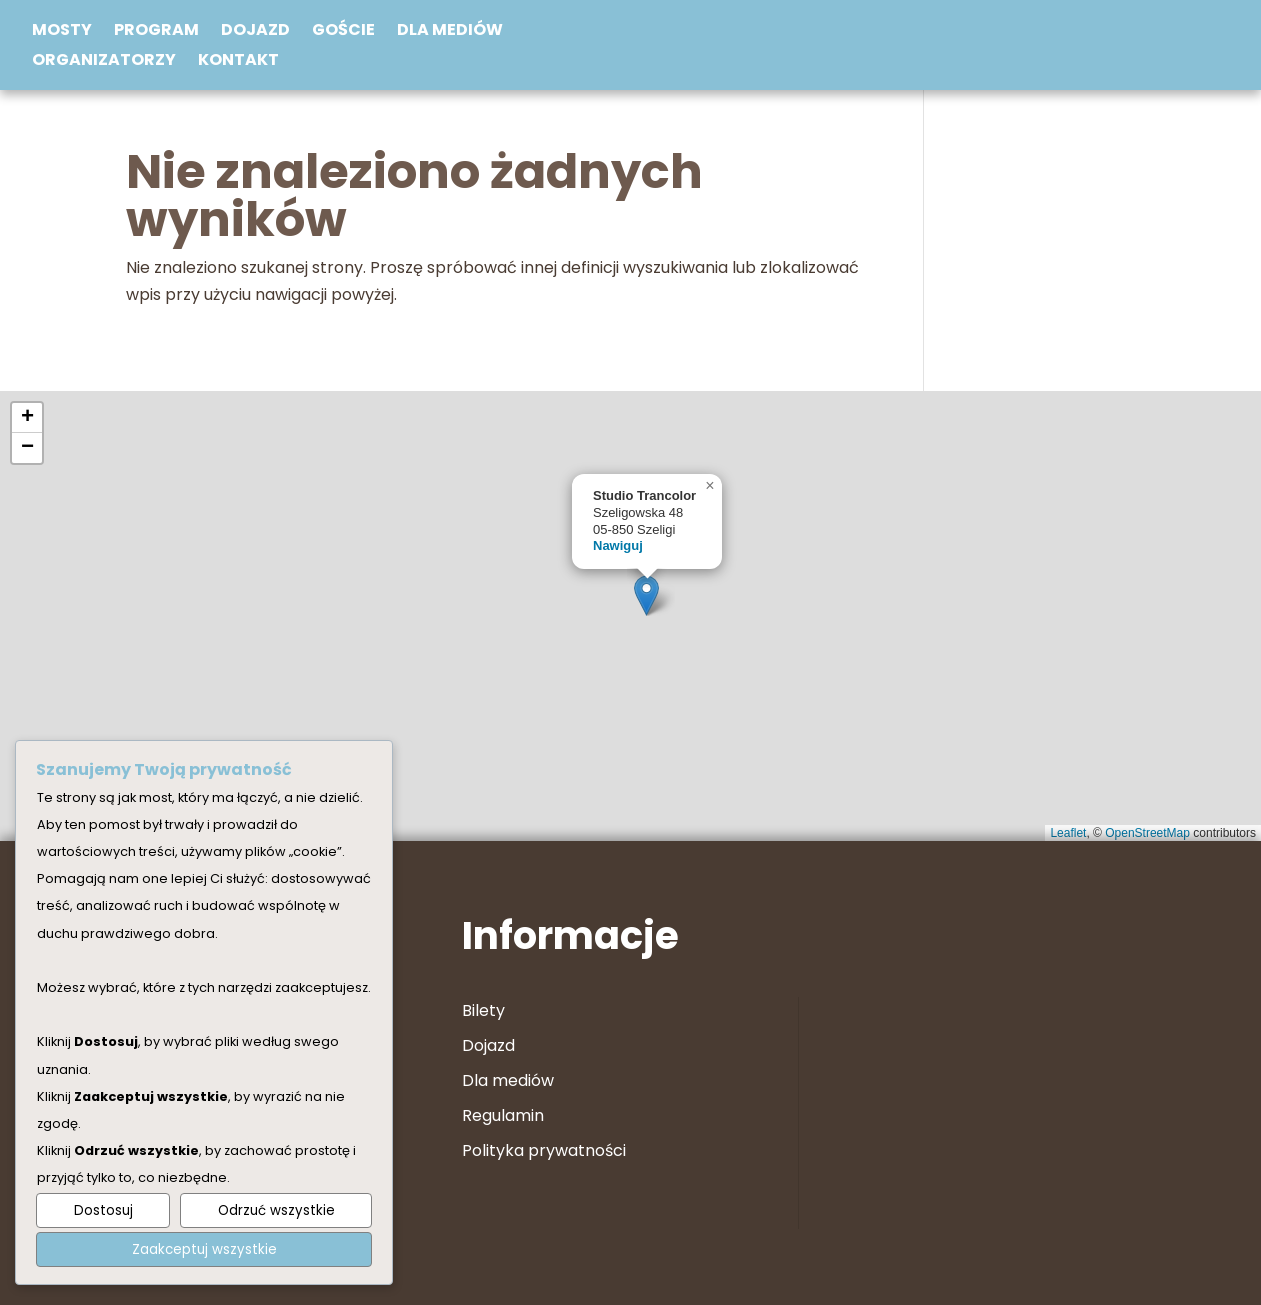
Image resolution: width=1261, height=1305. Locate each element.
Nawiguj (618, 545)
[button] (646, 595)
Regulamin (503, 1115)
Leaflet (1068, 833)
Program (156, 32)
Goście (343, 32)
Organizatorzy (104, 62)
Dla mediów (450, 32)
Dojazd (255, 32)
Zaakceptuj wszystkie (204, 1249)
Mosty (62, 32)
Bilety (483, 1010)
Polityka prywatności (544, 1150)
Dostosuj (103, 1210)
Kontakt (238, 62)
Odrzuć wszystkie (276, 1210)
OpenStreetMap (1147, 833)
